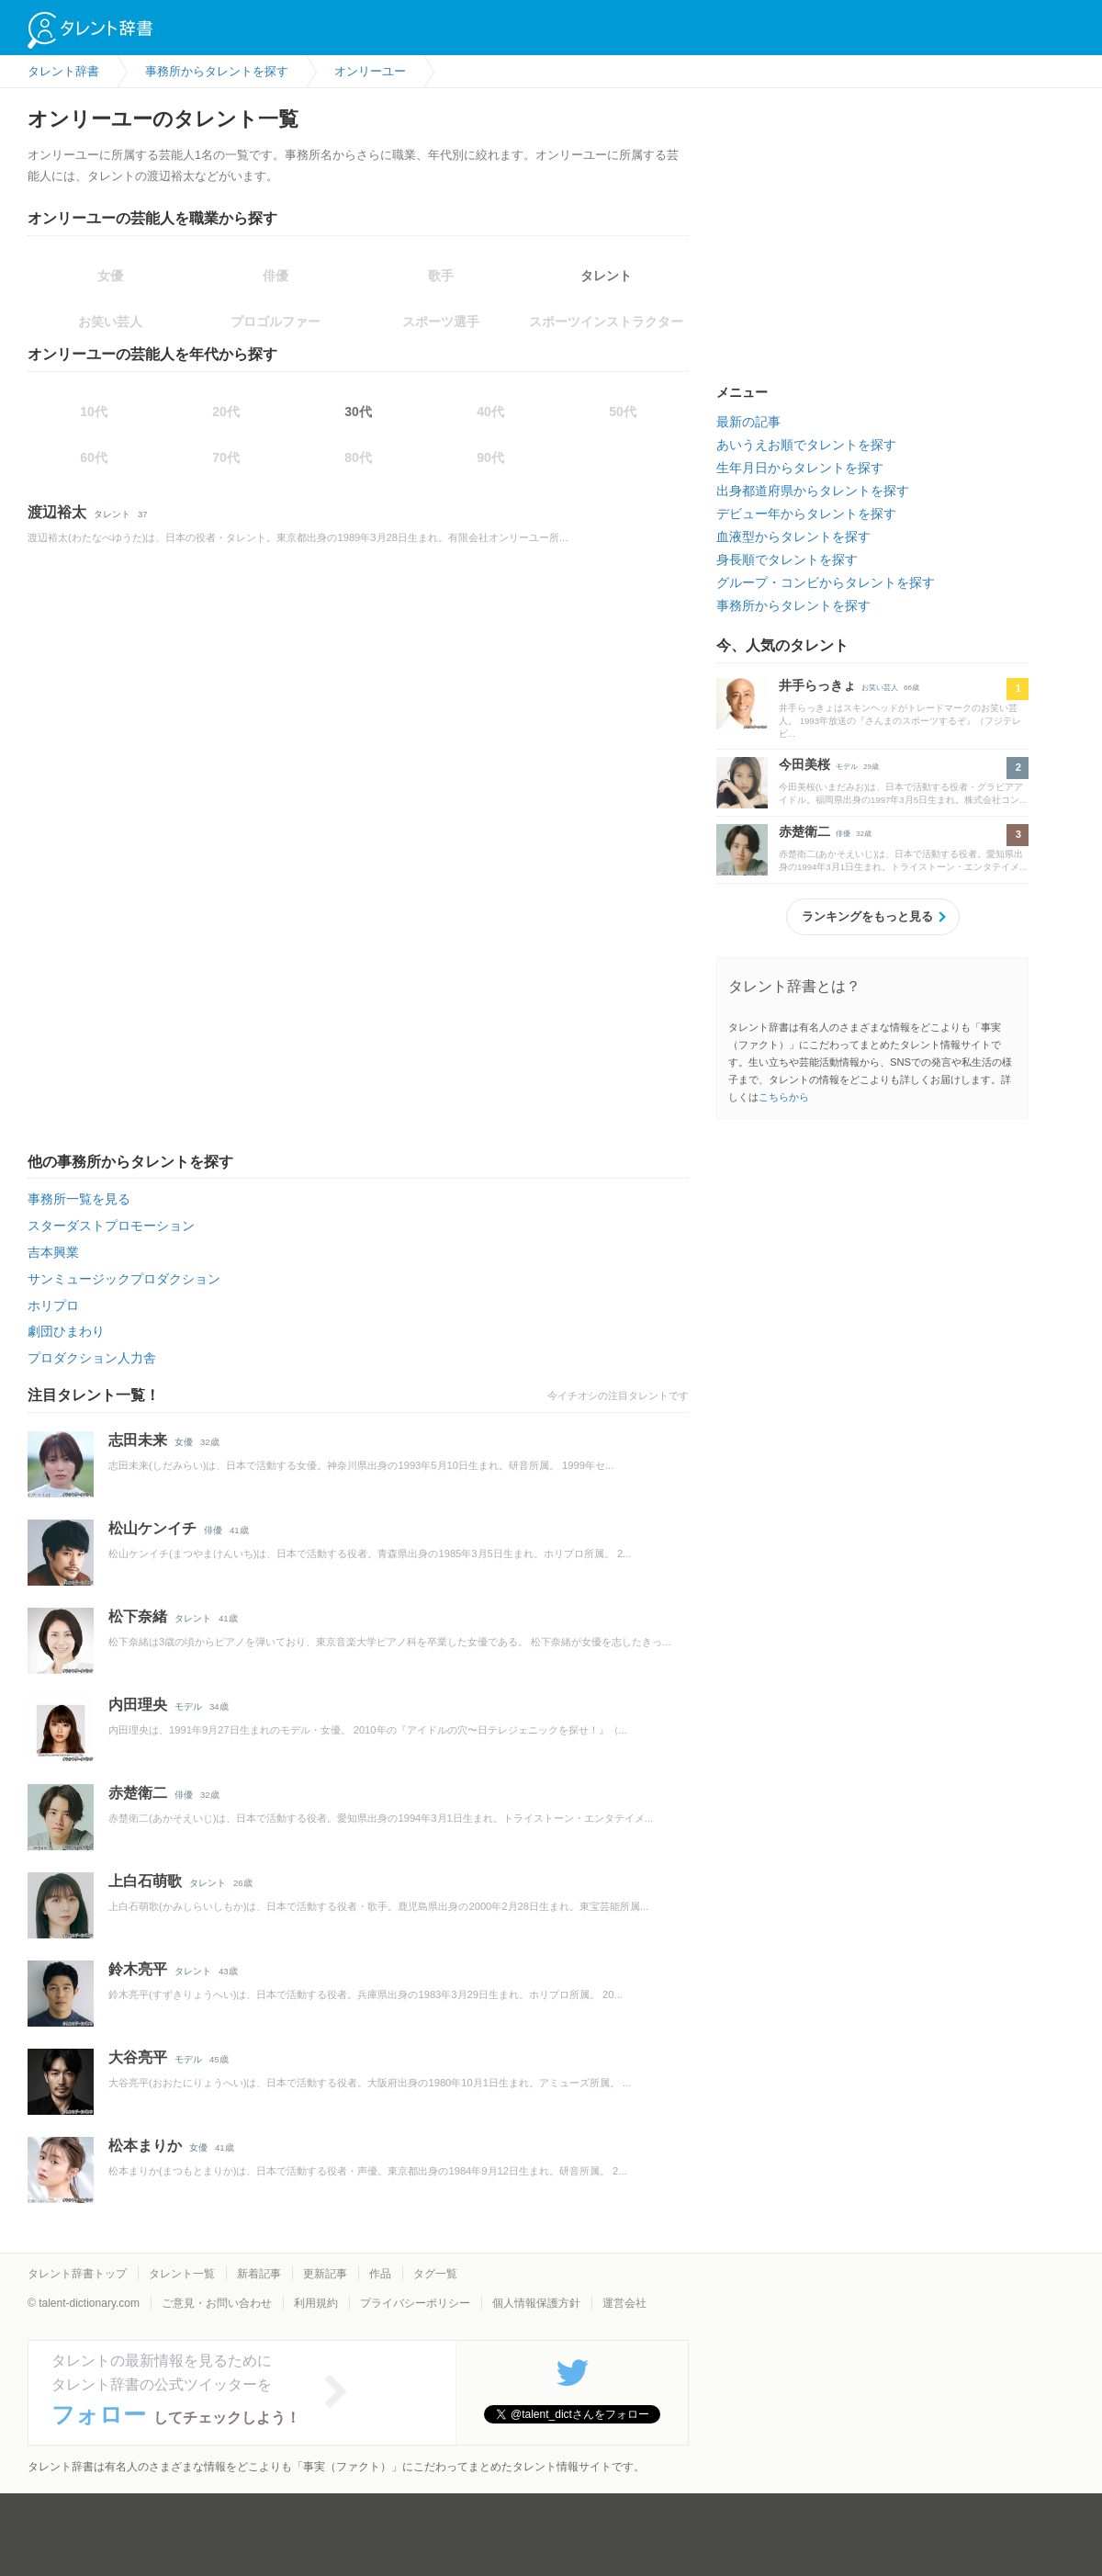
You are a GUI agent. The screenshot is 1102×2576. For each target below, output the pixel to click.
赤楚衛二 (137, 1793)
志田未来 (137, 1440)
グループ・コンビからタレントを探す (825, 582)
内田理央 (137, 1704)
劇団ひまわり (66, 1331)
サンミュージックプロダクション (124, 1278)
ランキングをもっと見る (867, 916)
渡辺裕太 (57, 512)
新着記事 (259, 2273)
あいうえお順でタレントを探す (806, 444)
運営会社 (624, 2303)
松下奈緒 (137, 1616)
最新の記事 (748, 421)
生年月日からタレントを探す (799, 467)
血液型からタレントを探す (793, 536)
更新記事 (325, 2273)
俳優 (213, 1530)
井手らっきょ (817, 685)
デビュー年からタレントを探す (806, 513)
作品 (380, 2273)
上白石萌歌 (145, 1881)
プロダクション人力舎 (92, 1357)
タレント (606, 275)
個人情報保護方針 (536, 2303)
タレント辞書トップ (77, 2273)
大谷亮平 (137, 2057)
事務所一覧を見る (79, 1199)
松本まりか (145, 2145)
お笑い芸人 (879, 688)
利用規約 (316, 2303)
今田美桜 (804, 764)
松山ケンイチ (152, 1528)
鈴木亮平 (137, 1969)
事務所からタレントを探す (793, 605)
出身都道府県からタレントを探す (812, 490)
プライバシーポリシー (415, 2303)
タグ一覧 (435, 2273)
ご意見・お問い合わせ (217, 2303)
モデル (188, 1706)
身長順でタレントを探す (787, 559)
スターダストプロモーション (111, 1225)
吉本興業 (53, 1252)
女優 (183, 1442)
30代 (358, 411)
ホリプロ (53, 1305)
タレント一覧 (182, 2273)
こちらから (784, 1096)
